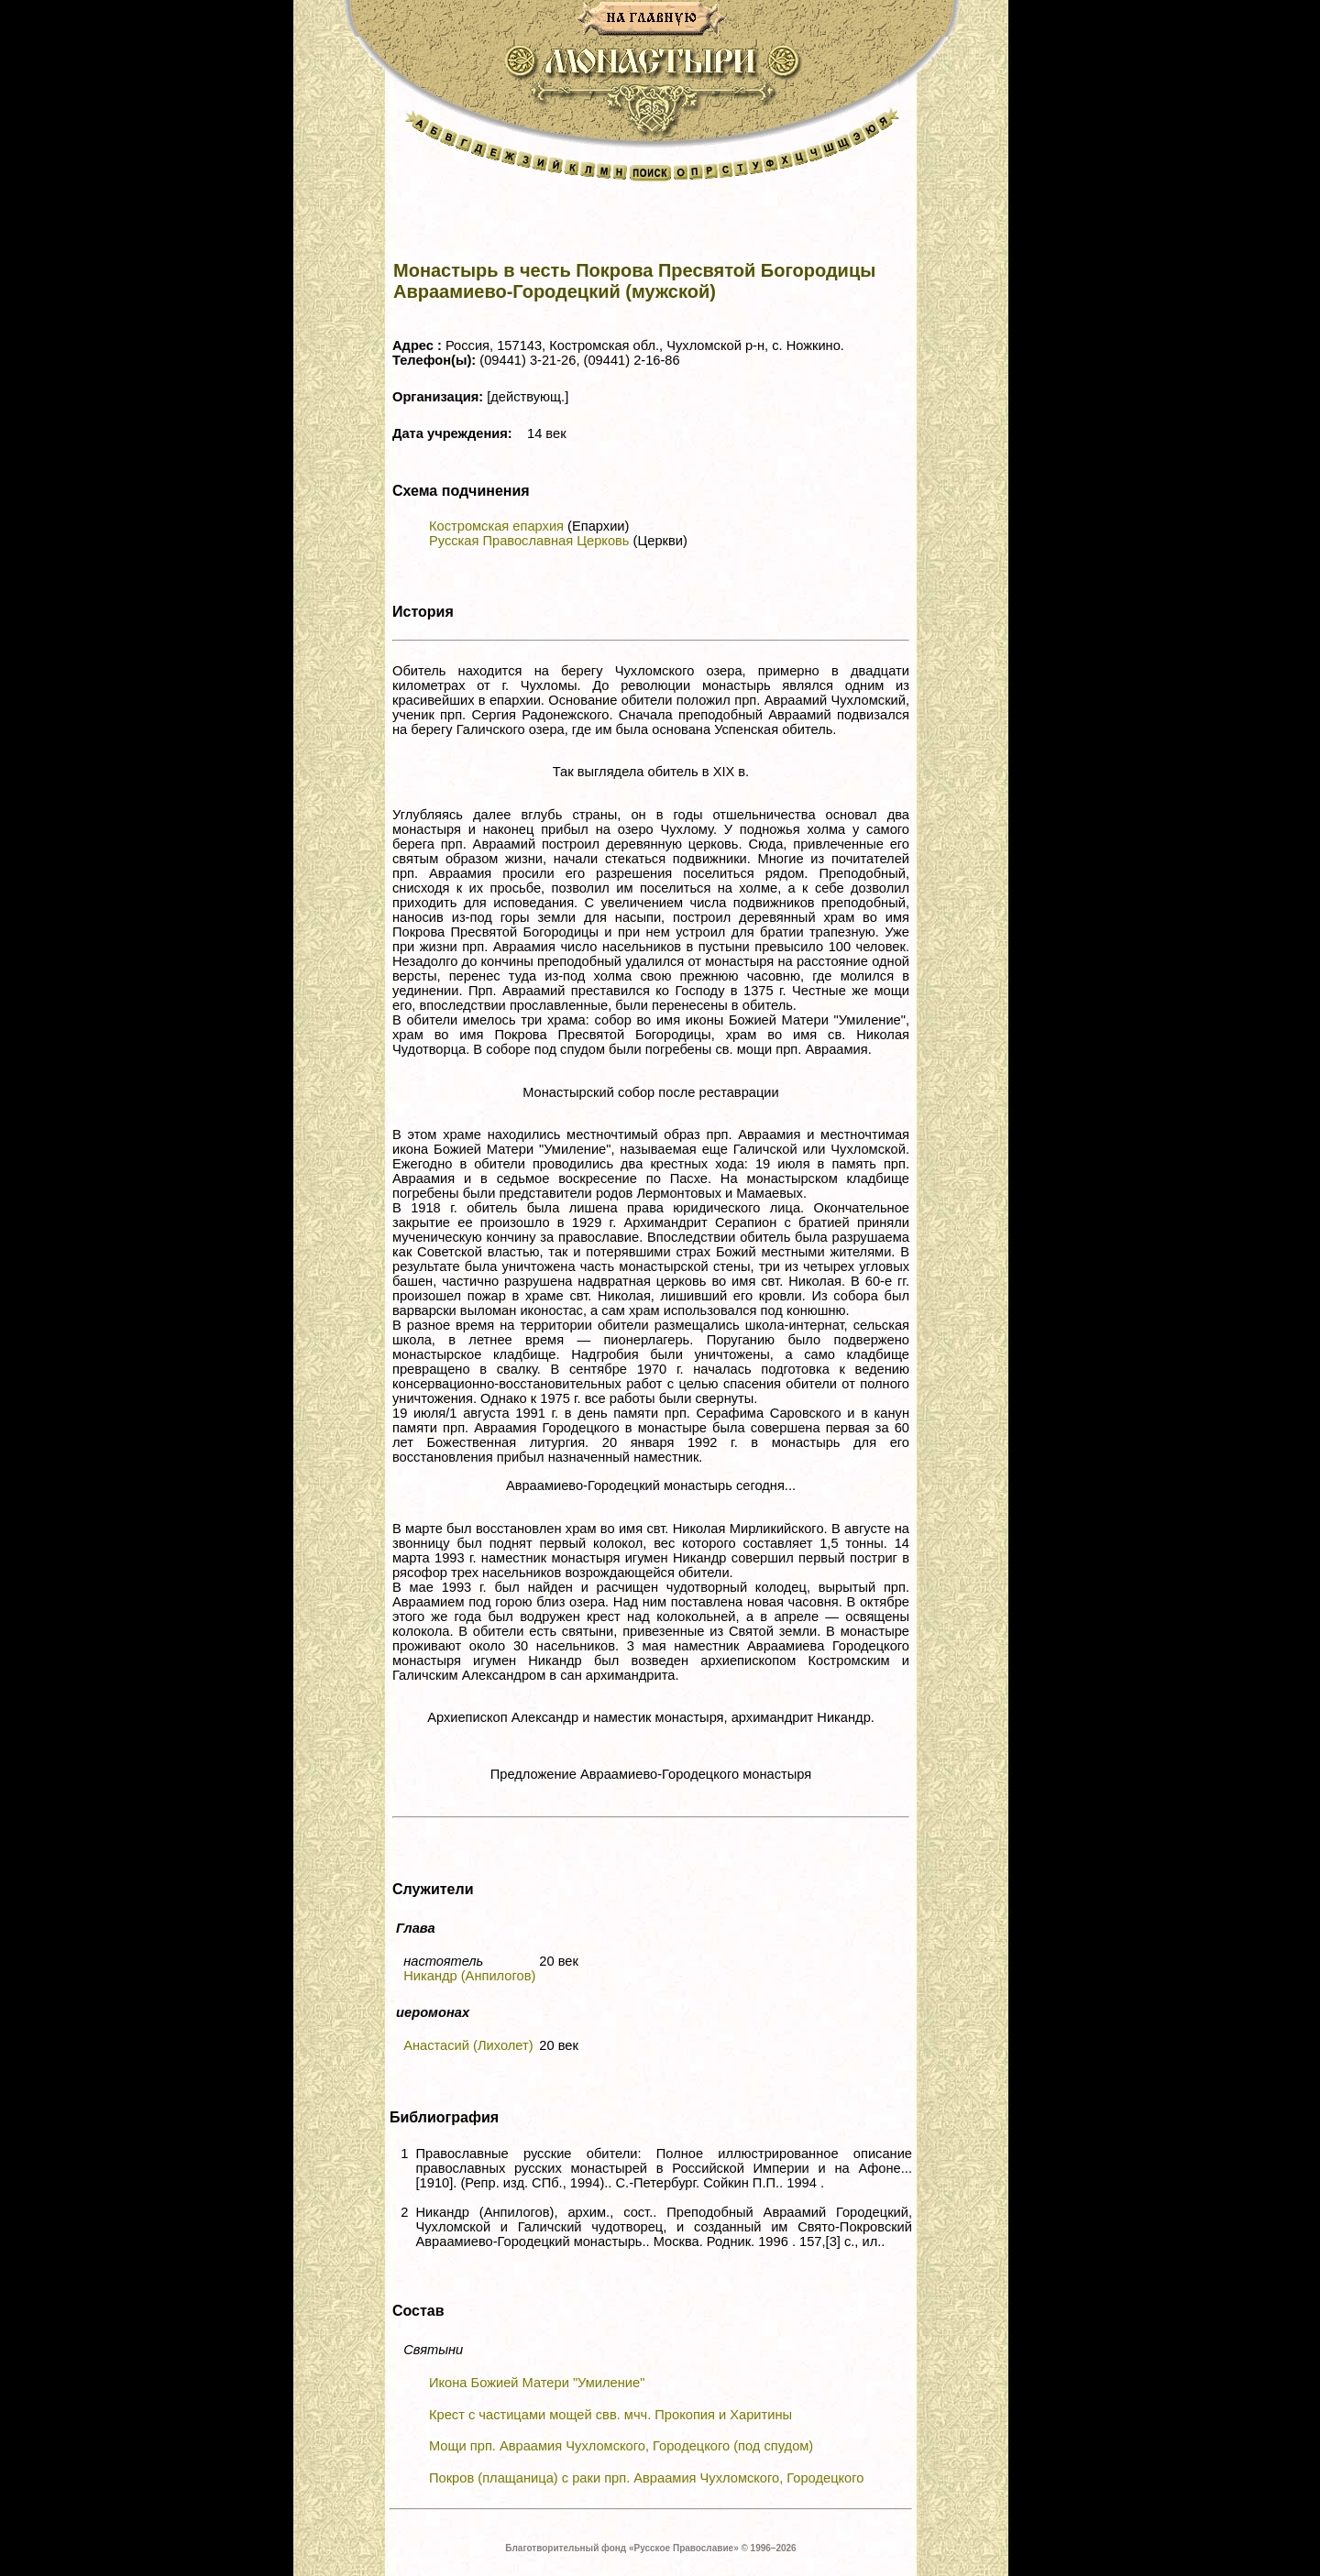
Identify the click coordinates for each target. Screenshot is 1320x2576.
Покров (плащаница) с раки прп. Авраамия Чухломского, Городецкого (646, 2478)
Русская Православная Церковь (529, 540)
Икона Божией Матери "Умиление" (536, 2382)
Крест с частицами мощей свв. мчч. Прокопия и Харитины (610, 2414)
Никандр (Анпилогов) (469, 1975)
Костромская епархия (496, 526)
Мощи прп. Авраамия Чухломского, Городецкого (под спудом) (621, 2446)
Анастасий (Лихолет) (468, 2045)
